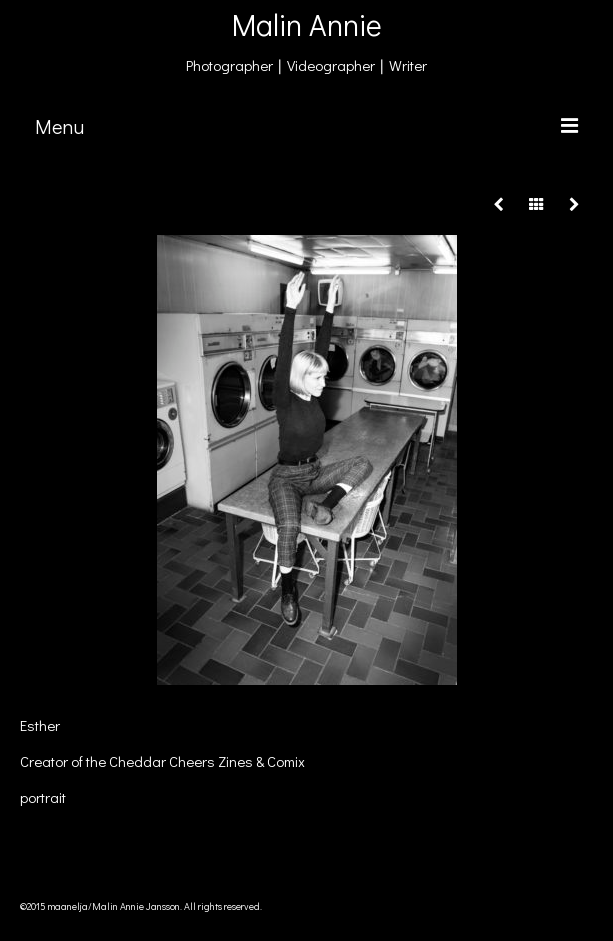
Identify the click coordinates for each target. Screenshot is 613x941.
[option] (306, 460)
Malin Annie (307, 24)
